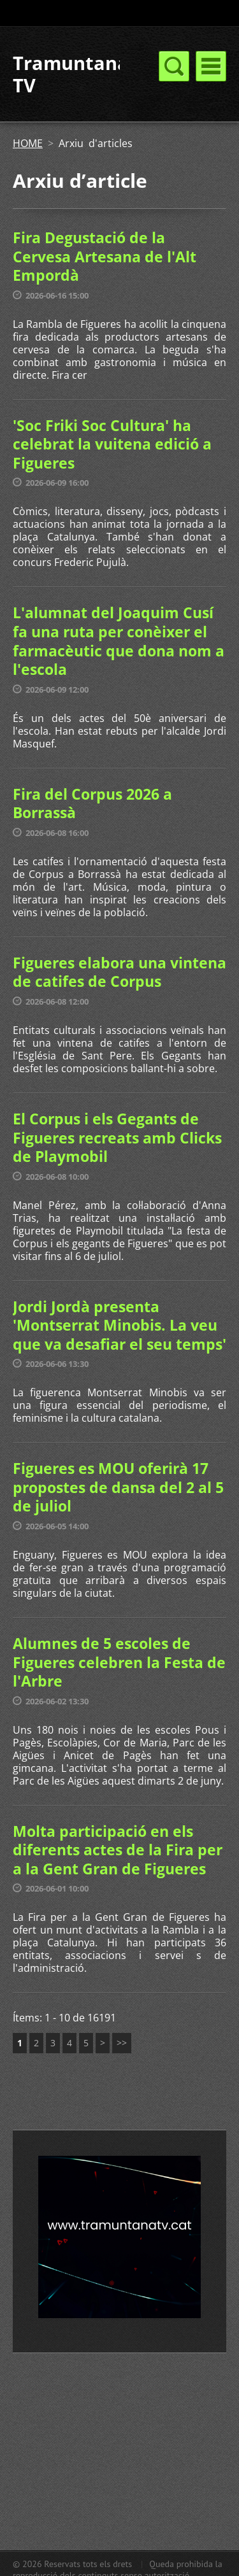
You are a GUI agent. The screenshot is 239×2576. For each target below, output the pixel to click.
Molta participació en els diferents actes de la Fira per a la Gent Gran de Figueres (117, 1850)
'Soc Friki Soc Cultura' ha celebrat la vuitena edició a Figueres (112, 444)
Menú (211, 66)
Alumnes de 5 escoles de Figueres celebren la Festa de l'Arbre (119, 1662)
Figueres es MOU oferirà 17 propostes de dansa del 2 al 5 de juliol (118, 1487)
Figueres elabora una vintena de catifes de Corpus (119, 972)
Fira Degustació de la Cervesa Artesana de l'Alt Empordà (104, 256)
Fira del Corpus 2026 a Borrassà (92, 803)
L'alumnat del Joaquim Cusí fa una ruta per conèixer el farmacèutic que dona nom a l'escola (118, 640)
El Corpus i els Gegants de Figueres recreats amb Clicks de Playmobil (117, 1137)
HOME (28, 143)
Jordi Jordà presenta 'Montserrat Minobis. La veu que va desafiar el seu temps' (119, 1325)
